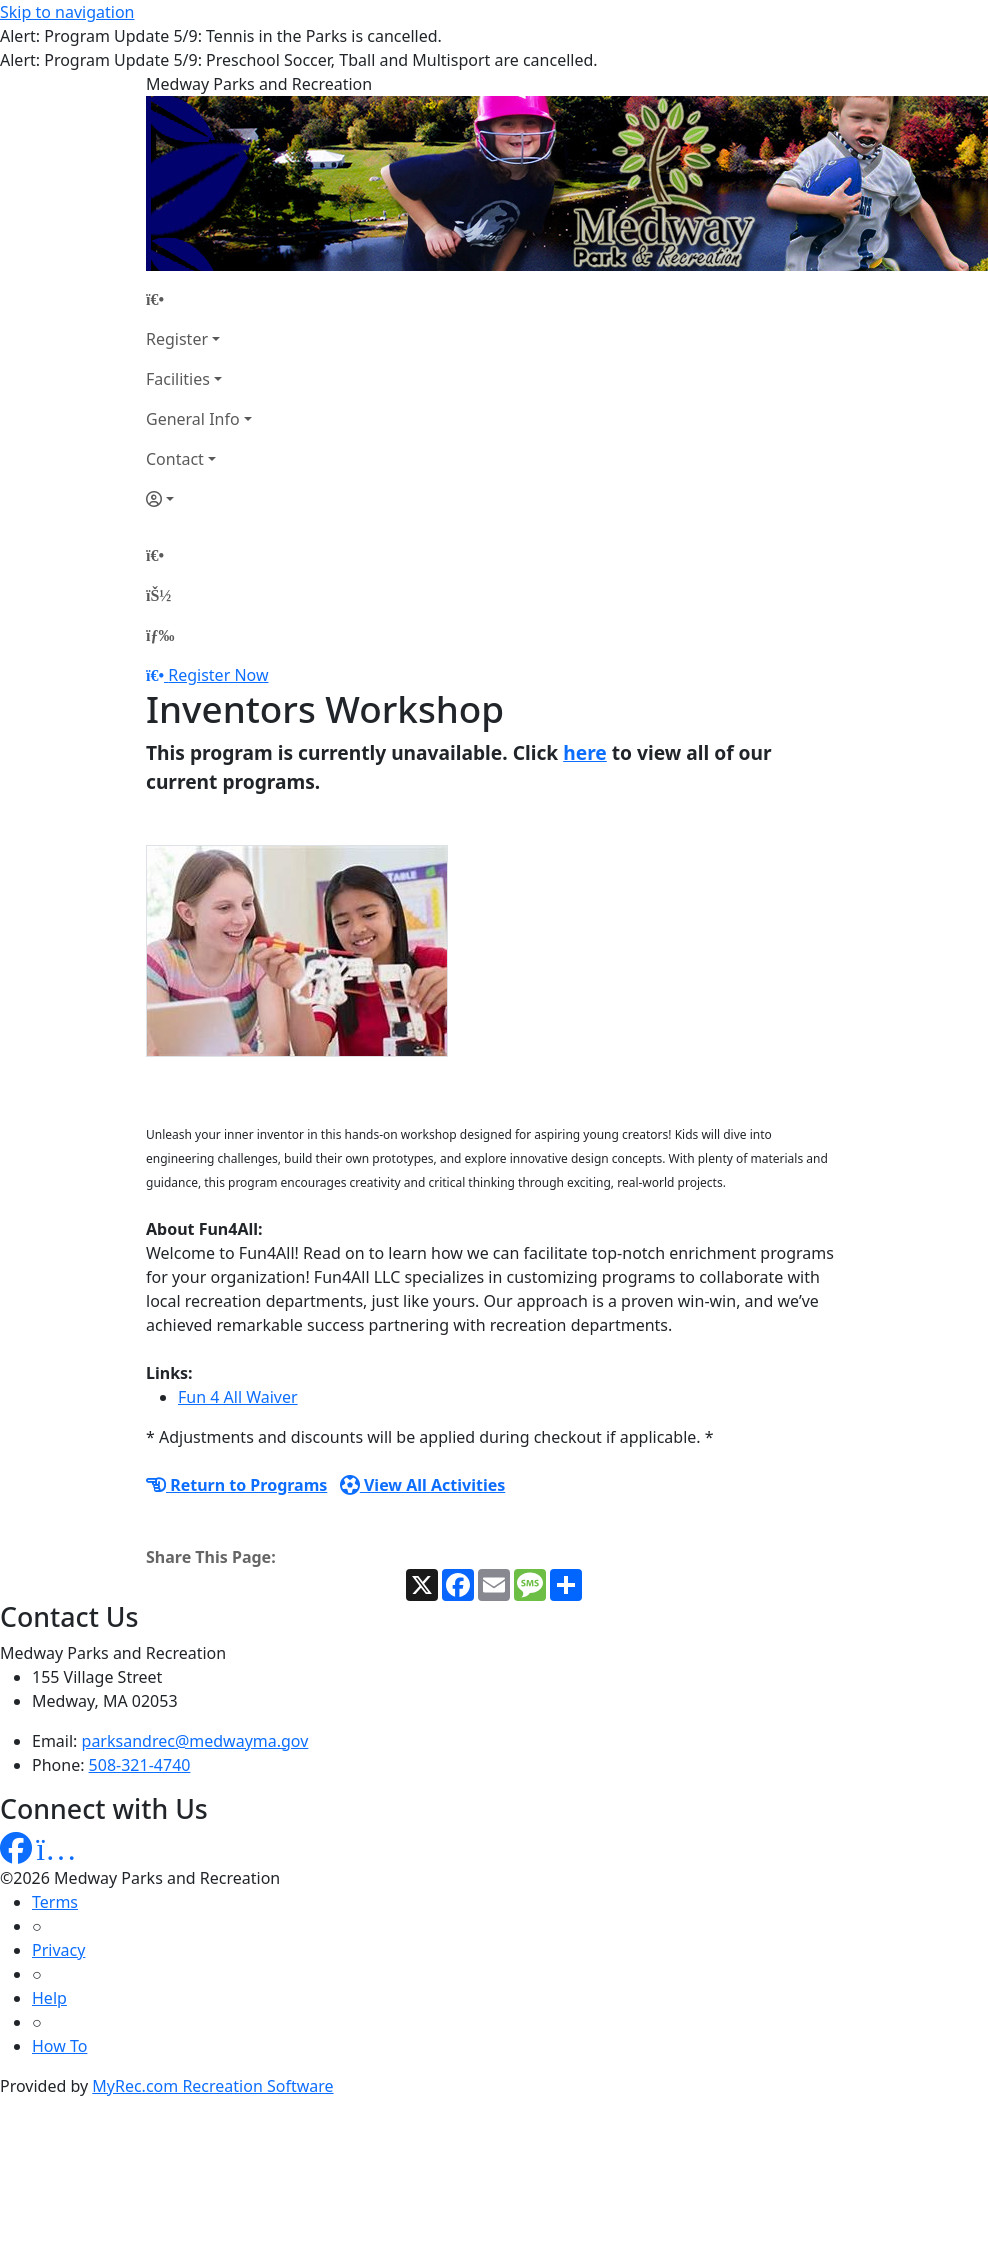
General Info (193, 419)
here (585, 752)
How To (59, 2046)
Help (49, 1998)
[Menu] (160, 635)
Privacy (58, 1950)
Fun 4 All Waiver (238, 1397)
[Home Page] (199, 299)
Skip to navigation (67, 12)
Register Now (218, 675)
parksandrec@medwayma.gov (195, 1741)
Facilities (178, 379)
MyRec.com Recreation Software (212, 2086)
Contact (175, 459)
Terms (55, 1902)
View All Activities (423, 1485)
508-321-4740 (140, 1765)
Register (177, 339)
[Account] (199, 499)
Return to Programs (236, 1485)
